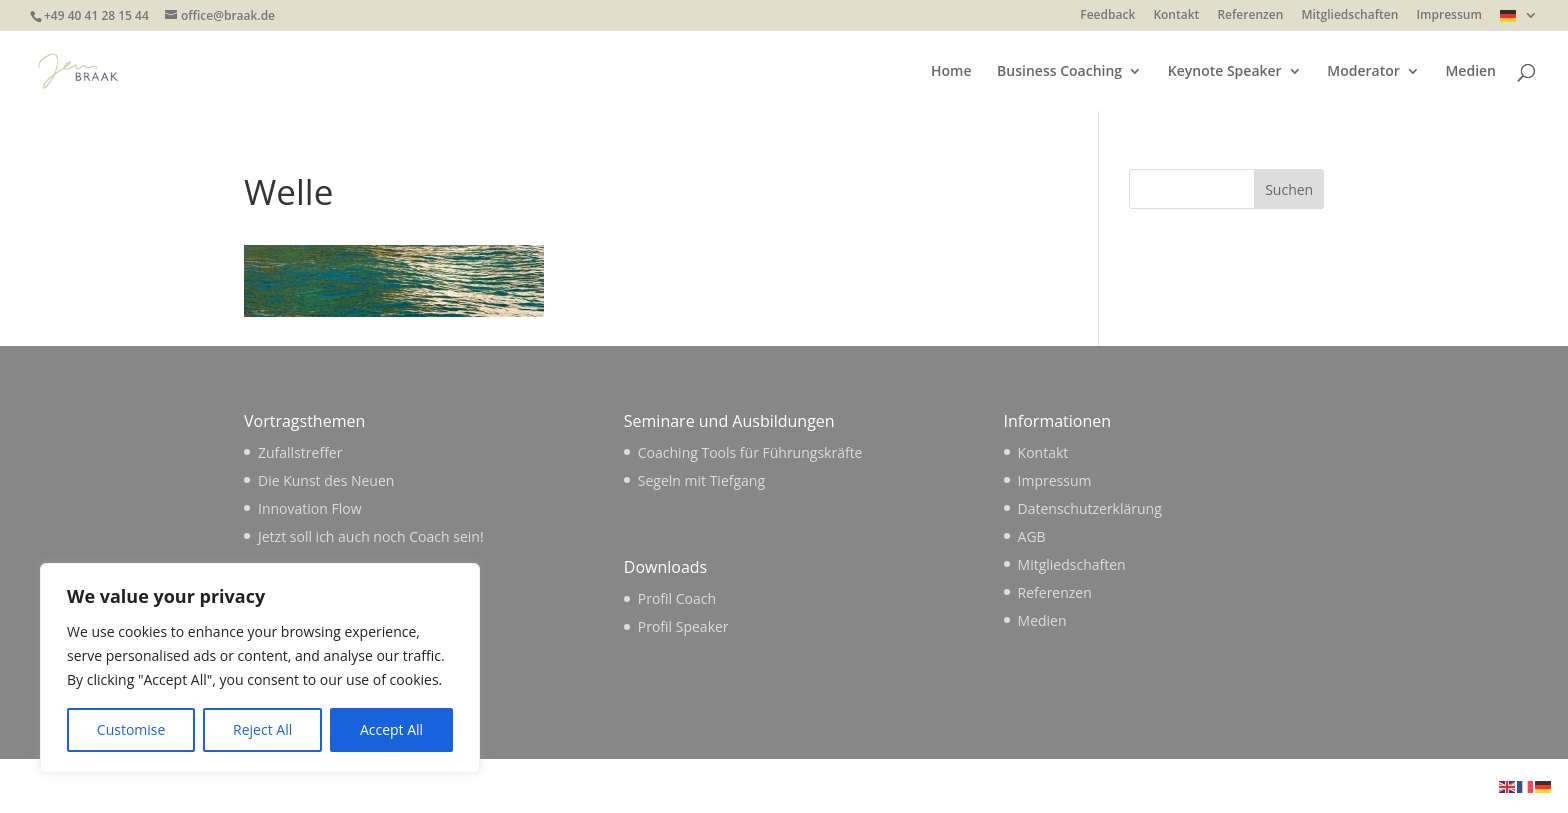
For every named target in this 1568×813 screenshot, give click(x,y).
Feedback (1107, 16)
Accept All (391, 729)
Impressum (1448, 16)
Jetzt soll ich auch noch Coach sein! (371, 536)
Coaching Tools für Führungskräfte (750, 452)
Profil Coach (677, 598)
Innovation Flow (309, 508)
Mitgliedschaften (1349, 16)
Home (951, 72)
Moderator (1363, 72)
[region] (260, 668)
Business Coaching (1059, 72)
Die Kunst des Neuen (326, 480)
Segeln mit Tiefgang (701, 480)
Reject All (262, 729)
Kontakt (1176, 16)
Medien (1470, 72)
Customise (131, 729)
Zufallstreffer (300, 452)
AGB (1032, 536)
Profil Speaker (683, 626)
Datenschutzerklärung (1090, 508)
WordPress (570, 785)
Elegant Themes (383, 785)
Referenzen (1250, 16)
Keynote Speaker (1225, 72)
